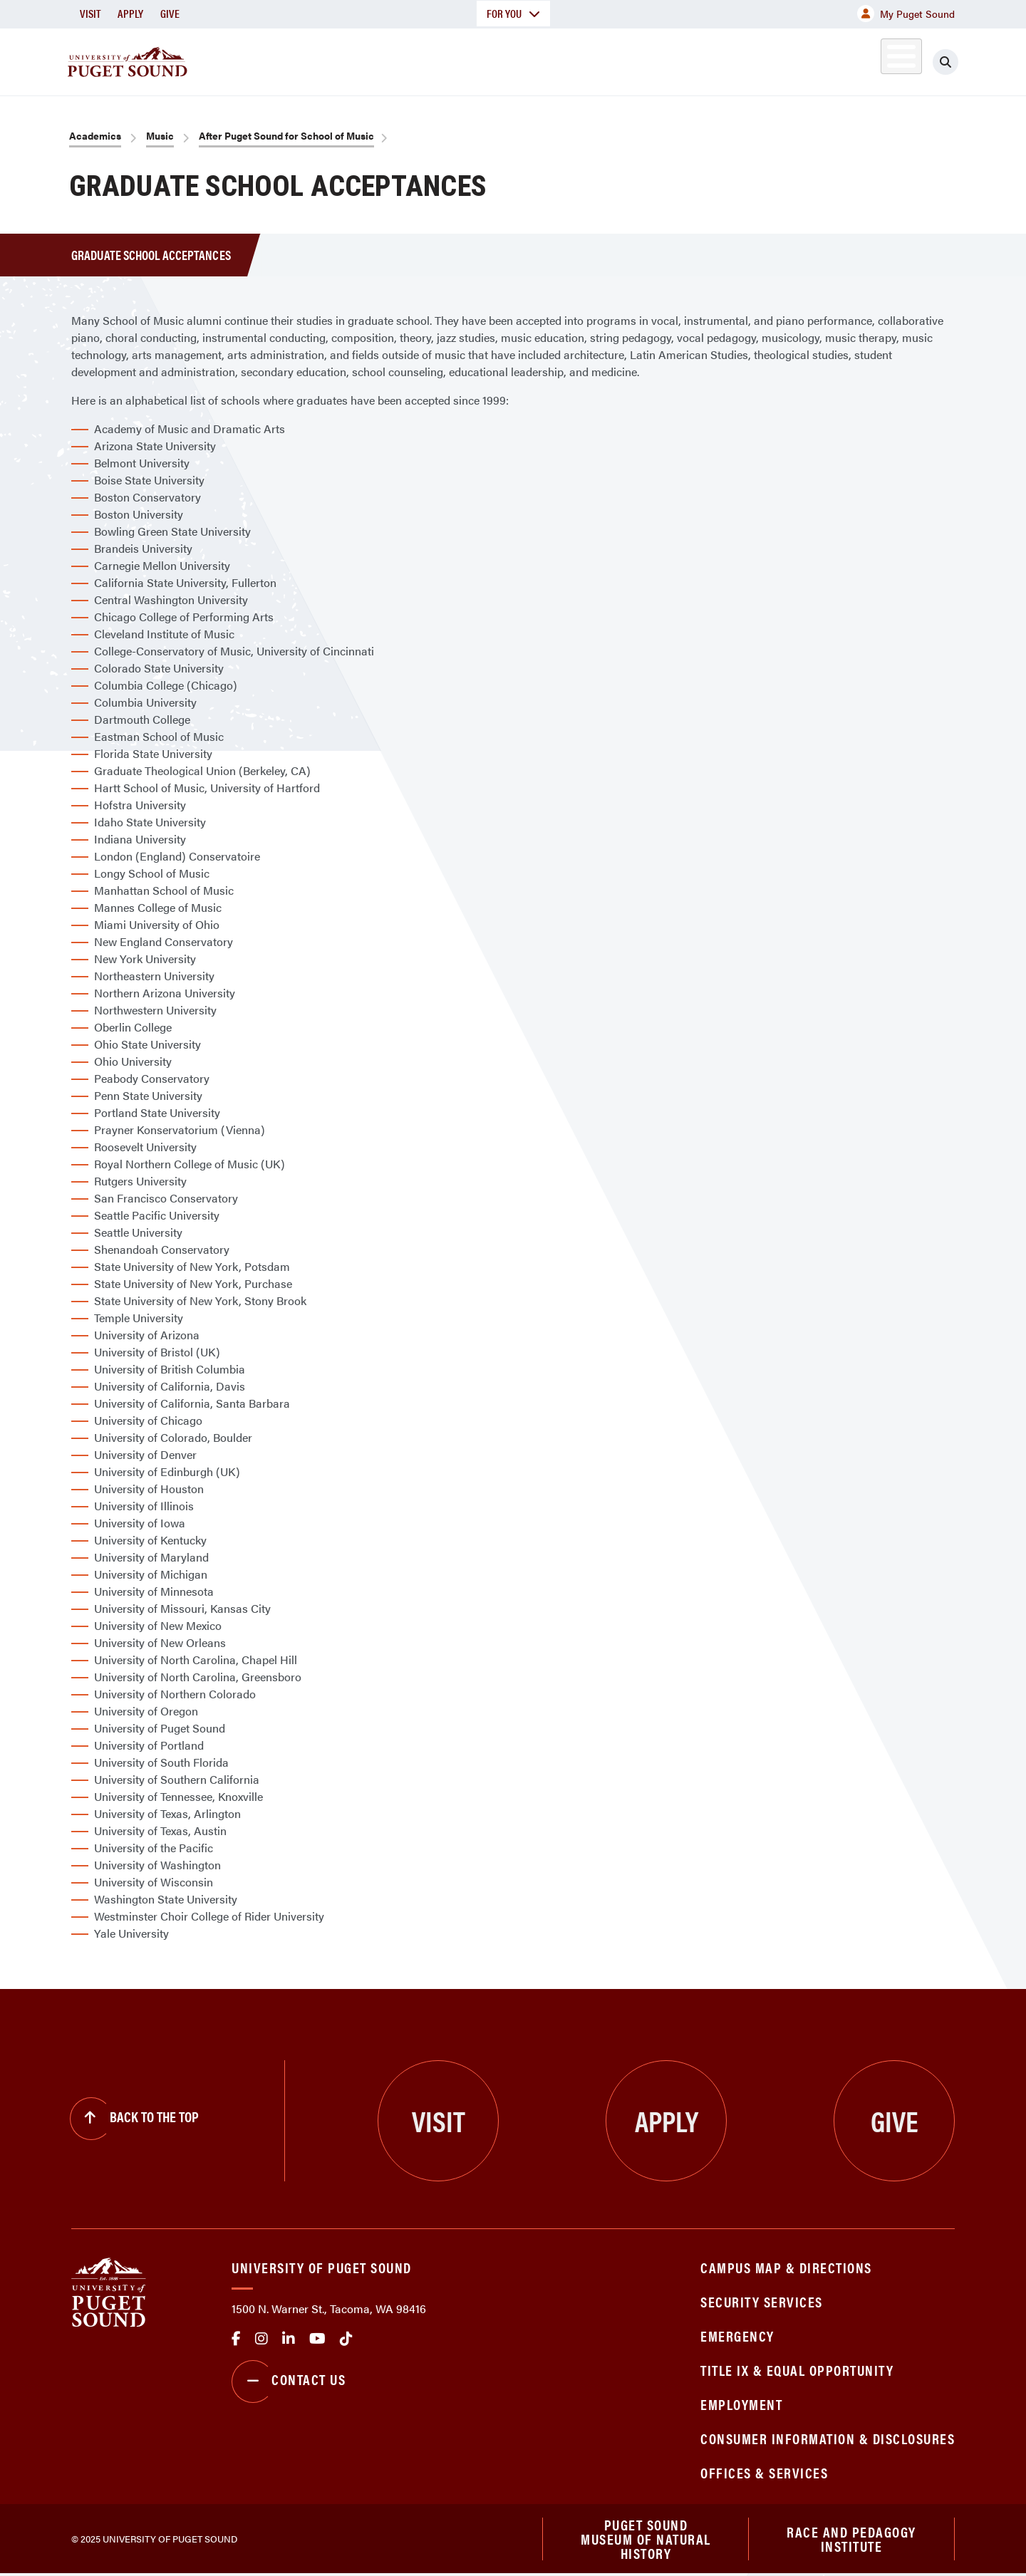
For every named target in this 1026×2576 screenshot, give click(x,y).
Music (160, 135)
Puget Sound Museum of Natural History (646, 2539)
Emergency (737, 2335)
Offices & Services (764, 2472)
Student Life (680, 59)
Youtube (317, 2339)
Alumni (866, 59)
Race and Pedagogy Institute (851, 2539)
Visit (90, 13)
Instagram (261, 2339)
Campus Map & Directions (786, 2267)
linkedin (288, 2339)
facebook (236, 2339)
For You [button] (513, 13)
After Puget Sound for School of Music (286, 135)
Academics (461, 59)
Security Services (761, 2301)
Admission (568, 59)
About (367, 59)
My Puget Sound (906, 13)
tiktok (346, 2339)
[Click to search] (945, 62)
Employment (741, 2404)
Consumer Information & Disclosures (827, 2438)
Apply (130, 13)
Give (170, 13)
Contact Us (289, 2381)
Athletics (790, 59)
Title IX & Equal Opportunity (796, 2369)
